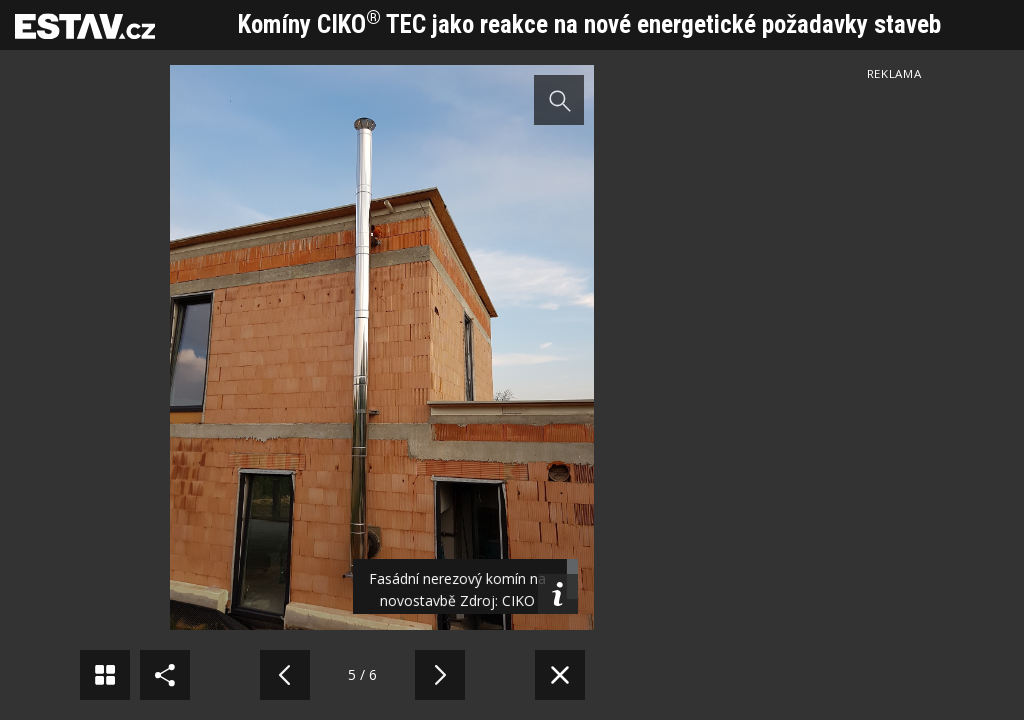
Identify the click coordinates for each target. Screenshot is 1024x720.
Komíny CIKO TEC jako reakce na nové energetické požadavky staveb (589, 24)
